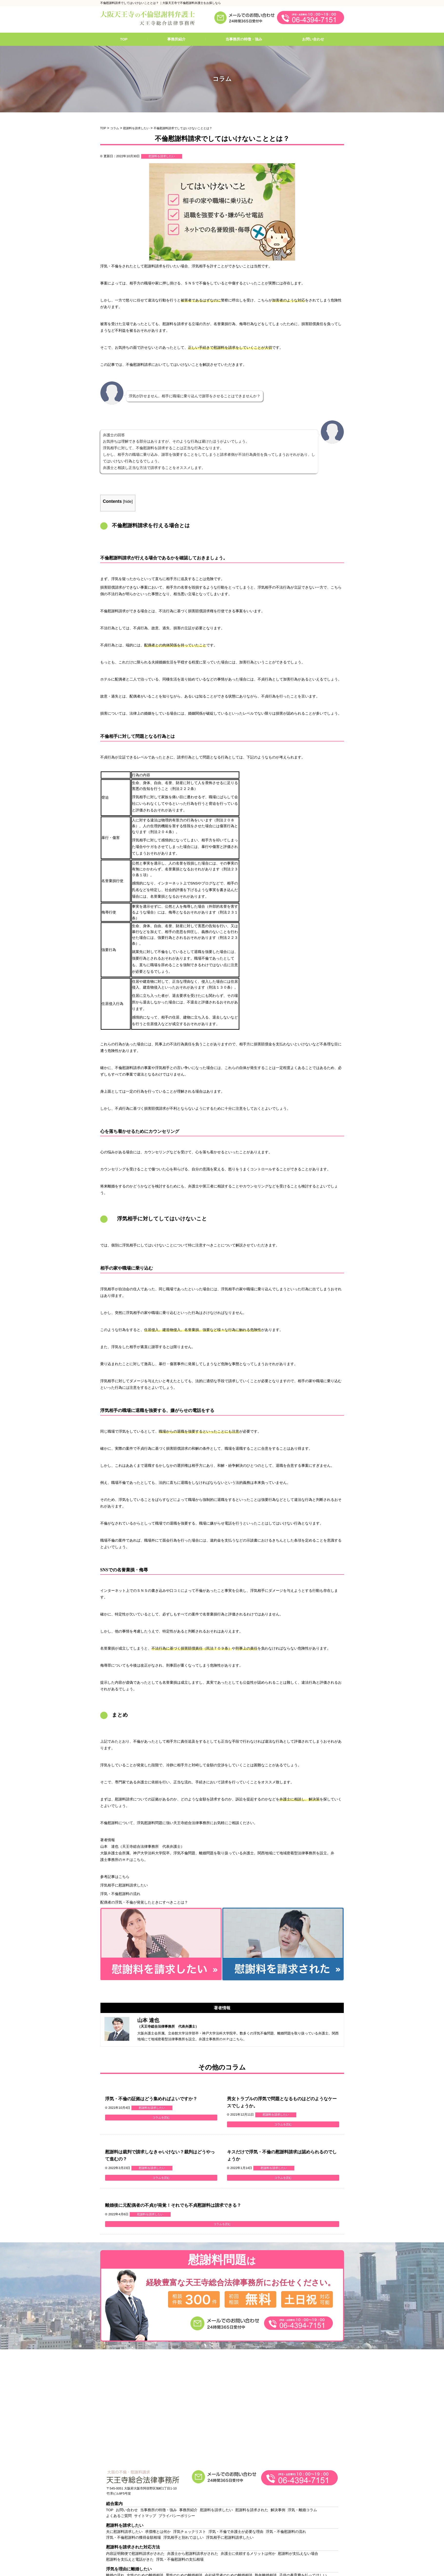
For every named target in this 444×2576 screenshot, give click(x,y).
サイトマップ (145, 2516)
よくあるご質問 (119, 2516)
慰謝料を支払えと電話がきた (130, 2559)
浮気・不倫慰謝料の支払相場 (180, 2559)
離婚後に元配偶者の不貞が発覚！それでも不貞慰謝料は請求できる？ (173, 2205)
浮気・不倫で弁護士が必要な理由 (235, 2531)
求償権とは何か (158, 2531)
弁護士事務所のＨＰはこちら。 (223, 2039)
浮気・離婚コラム (302, 2510)
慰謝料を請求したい (161, 156)
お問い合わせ (313, 39)
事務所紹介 (176, 39)
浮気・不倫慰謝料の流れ (120, 1894)
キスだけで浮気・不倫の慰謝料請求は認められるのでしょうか (282, 2155)
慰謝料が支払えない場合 (298, 2553)
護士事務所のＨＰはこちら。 (124, 1859)
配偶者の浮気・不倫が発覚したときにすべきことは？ (144, 1902)
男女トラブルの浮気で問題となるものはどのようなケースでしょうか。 (282, 2102)
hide (128, 501)
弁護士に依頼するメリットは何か (248, 2553)
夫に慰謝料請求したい (124, 2531)
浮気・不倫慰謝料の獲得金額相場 (133, 2537)
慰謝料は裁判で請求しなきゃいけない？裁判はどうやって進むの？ (160, 2155)
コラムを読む (161, 2117)
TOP (124, 39)
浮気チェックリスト (189, 2531)
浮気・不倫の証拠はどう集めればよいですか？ (151, 2098)
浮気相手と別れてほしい (183, 2537)
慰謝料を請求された (251, 2510)
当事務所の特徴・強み (244, 39)
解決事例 (278, 2510)
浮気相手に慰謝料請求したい (124, 1885)
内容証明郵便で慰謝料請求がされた (135, 2553)
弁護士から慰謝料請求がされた (192, 2553)
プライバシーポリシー (176, 2516)
